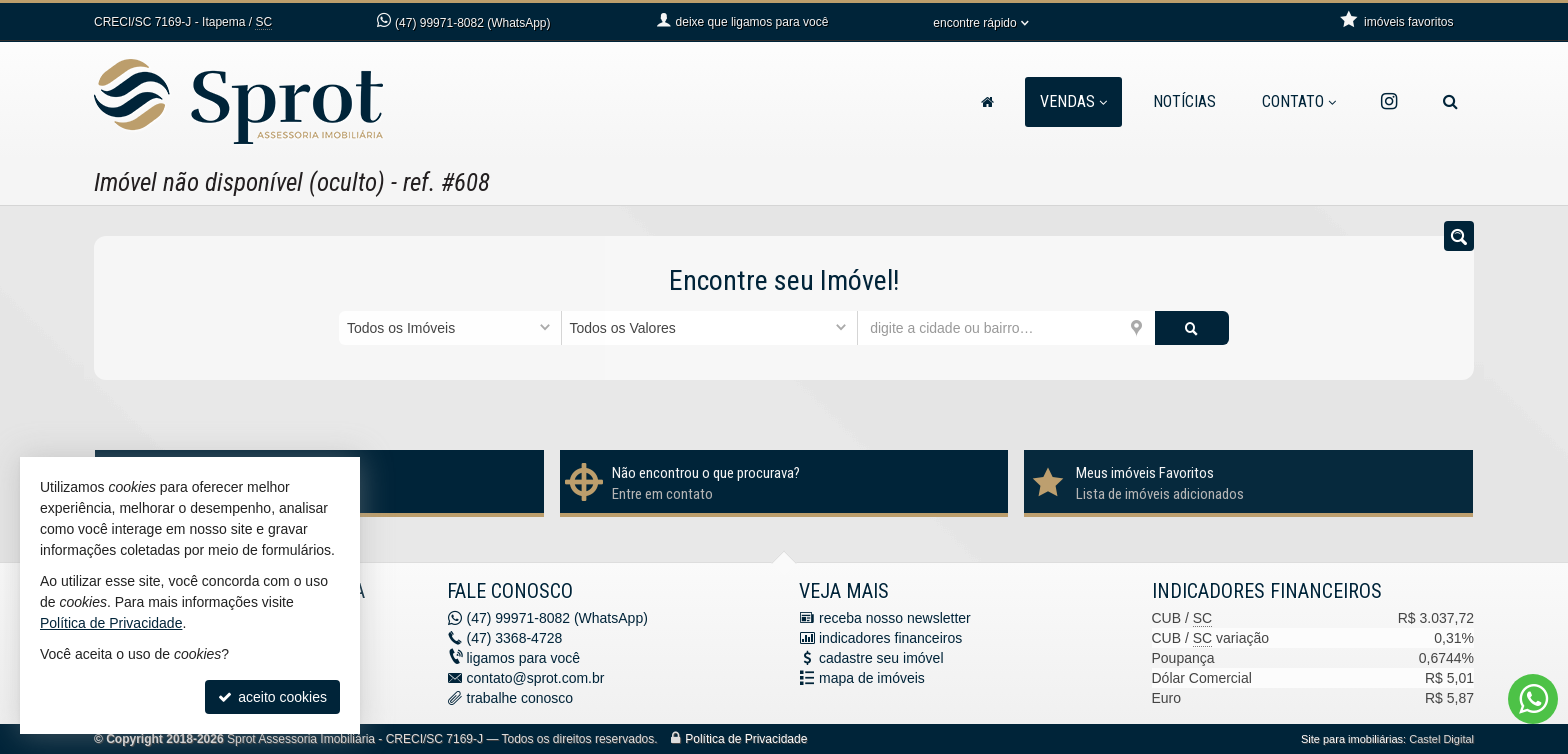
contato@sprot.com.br (536, 678)
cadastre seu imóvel (881, 658)
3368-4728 (515, 638)
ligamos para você (524, 658)
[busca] (1450, 102)
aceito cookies (272, 697)
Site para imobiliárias (1352, 739)
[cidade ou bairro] (1006, 328)
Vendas (1073, 101)
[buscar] (1192, 328)
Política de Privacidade (746, 739)
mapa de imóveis (872, 678)
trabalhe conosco (520, 698)
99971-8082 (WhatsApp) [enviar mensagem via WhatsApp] (472, 23)
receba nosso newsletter (895, 618)
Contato (1299, 101)
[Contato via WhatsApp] (1533, 699)
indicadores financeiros (890, 638)
